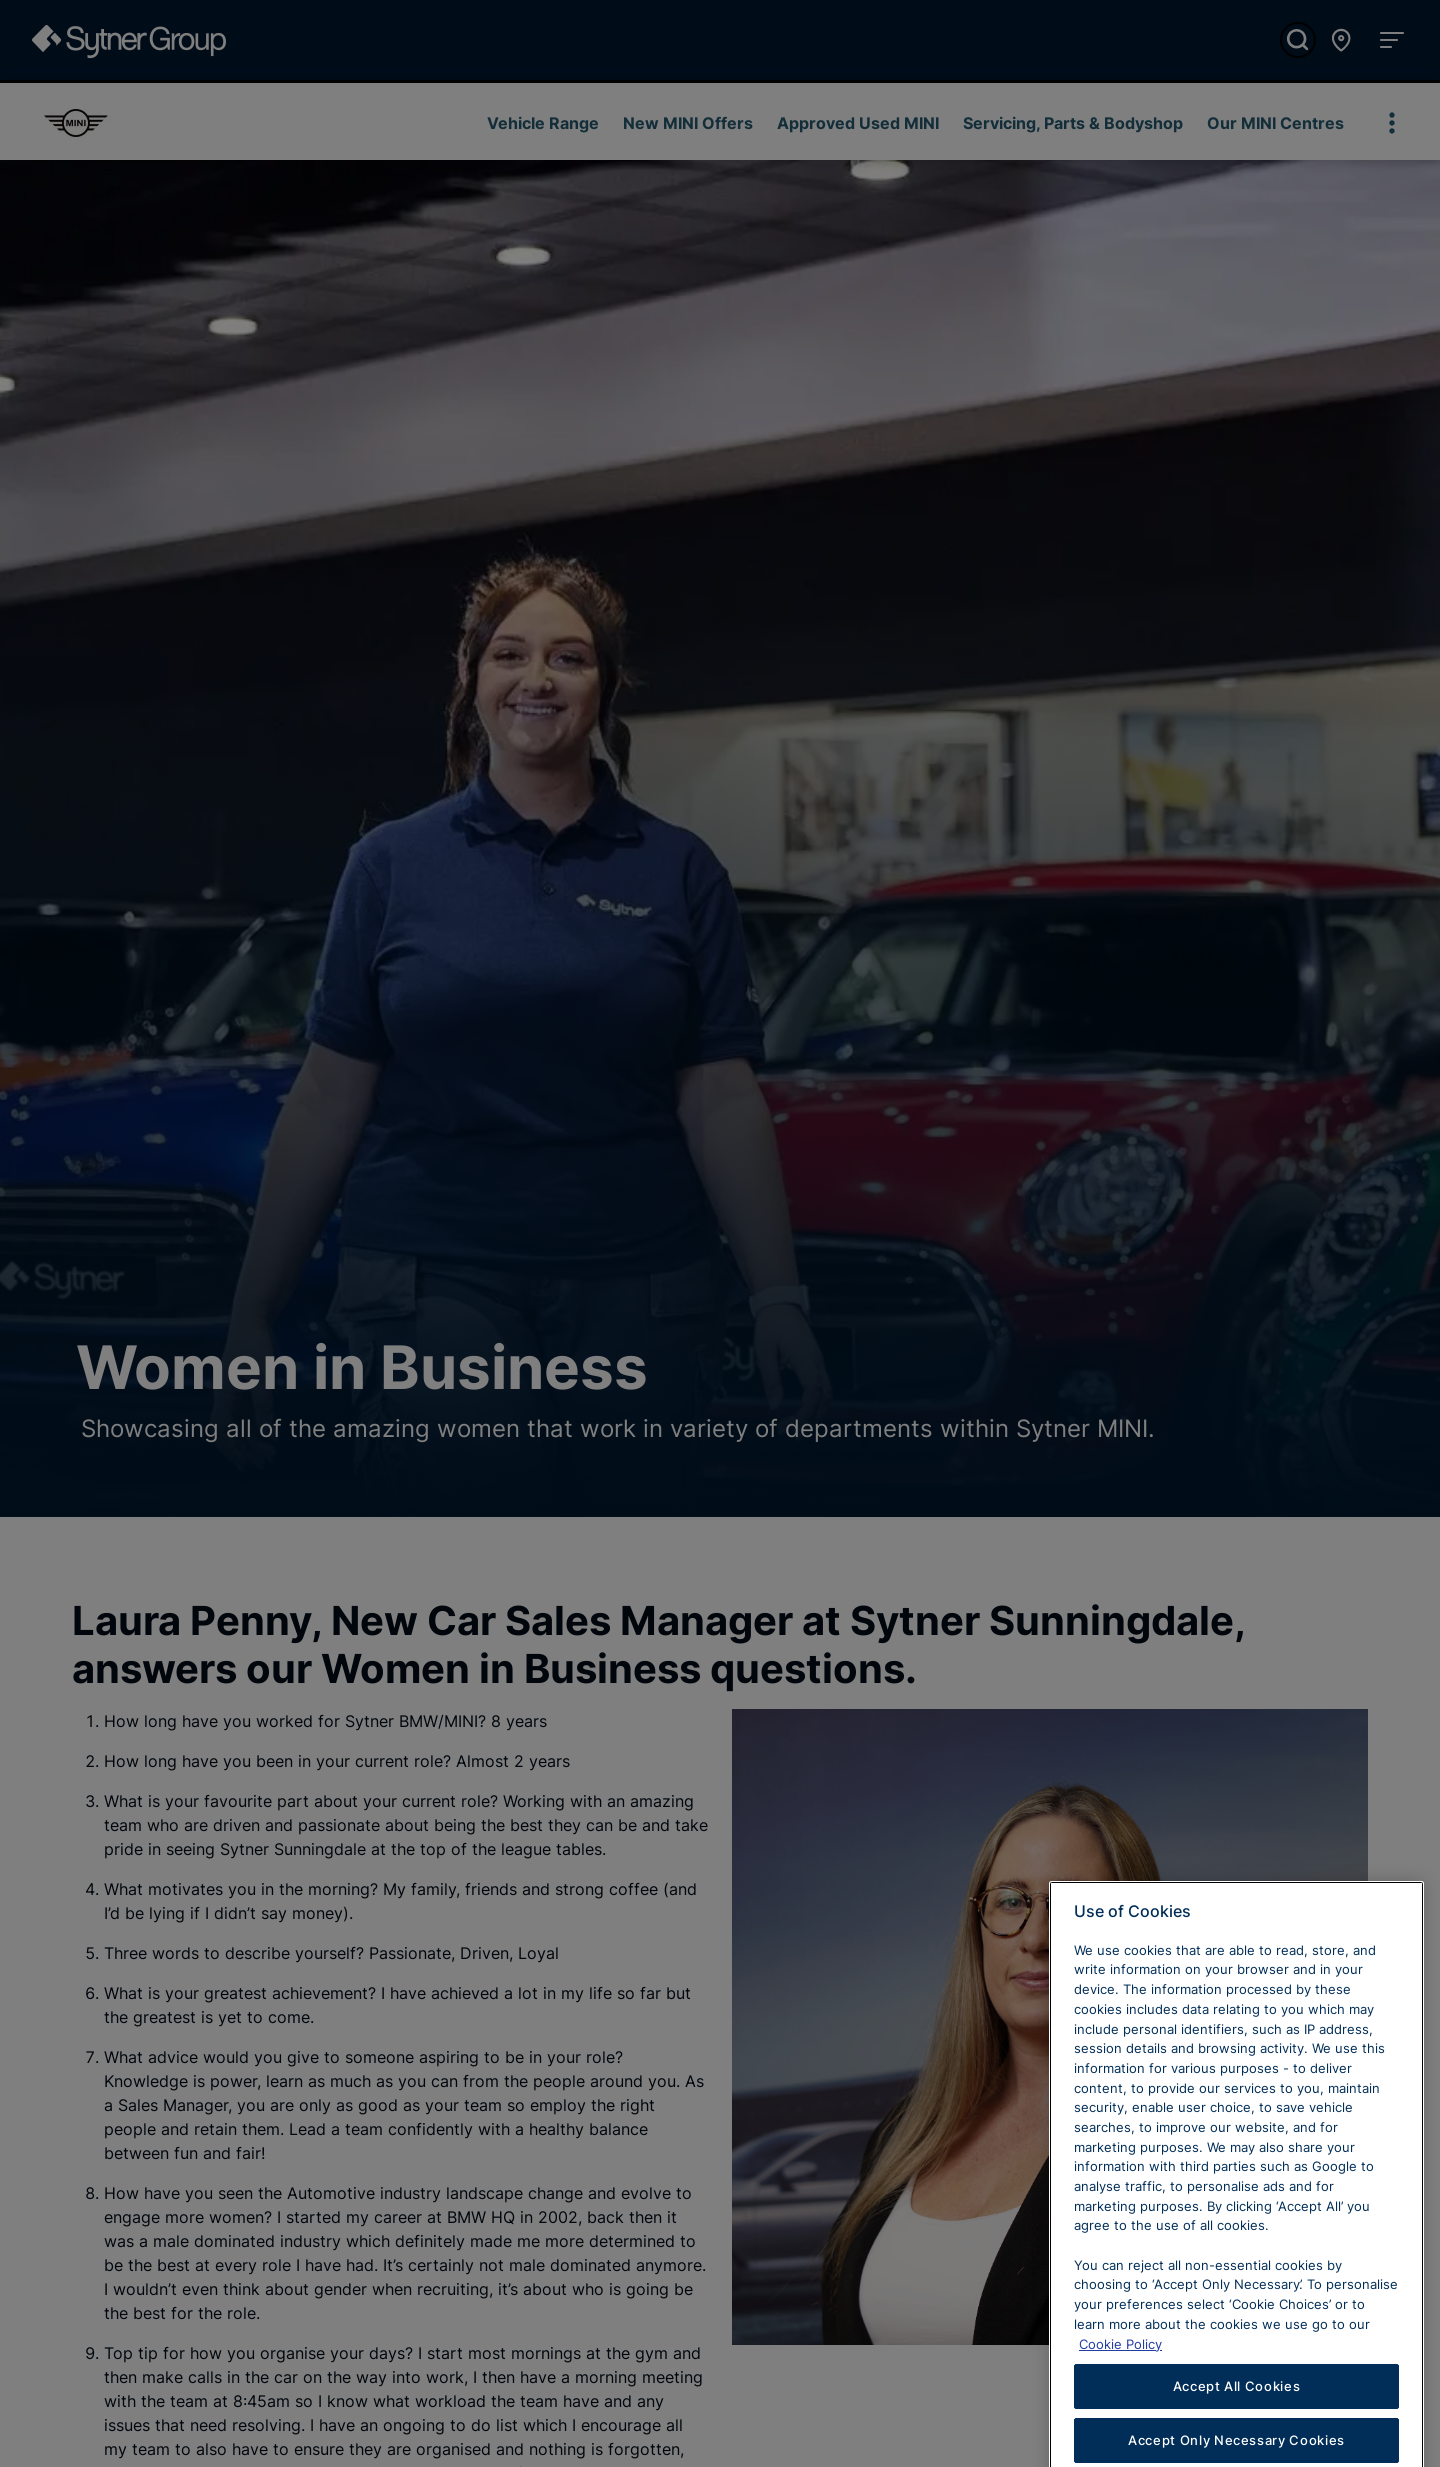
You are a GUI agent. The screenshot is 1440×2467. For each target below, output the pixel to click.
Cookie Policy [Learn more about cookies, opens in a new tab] (1120, 2371)
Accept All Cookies (1237, 2414)
